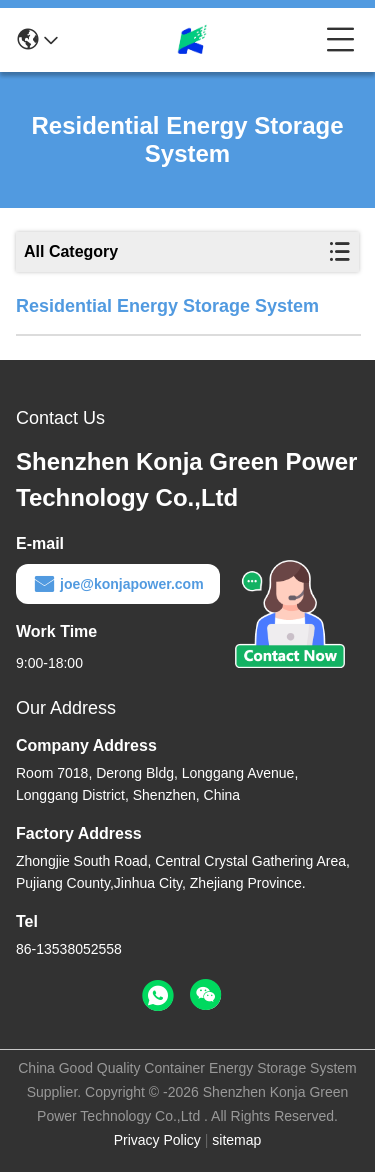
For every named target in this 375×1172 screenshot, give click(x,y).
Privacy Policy (157, 1140)
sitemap (236, 1140)
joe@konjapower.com (118, 584)
